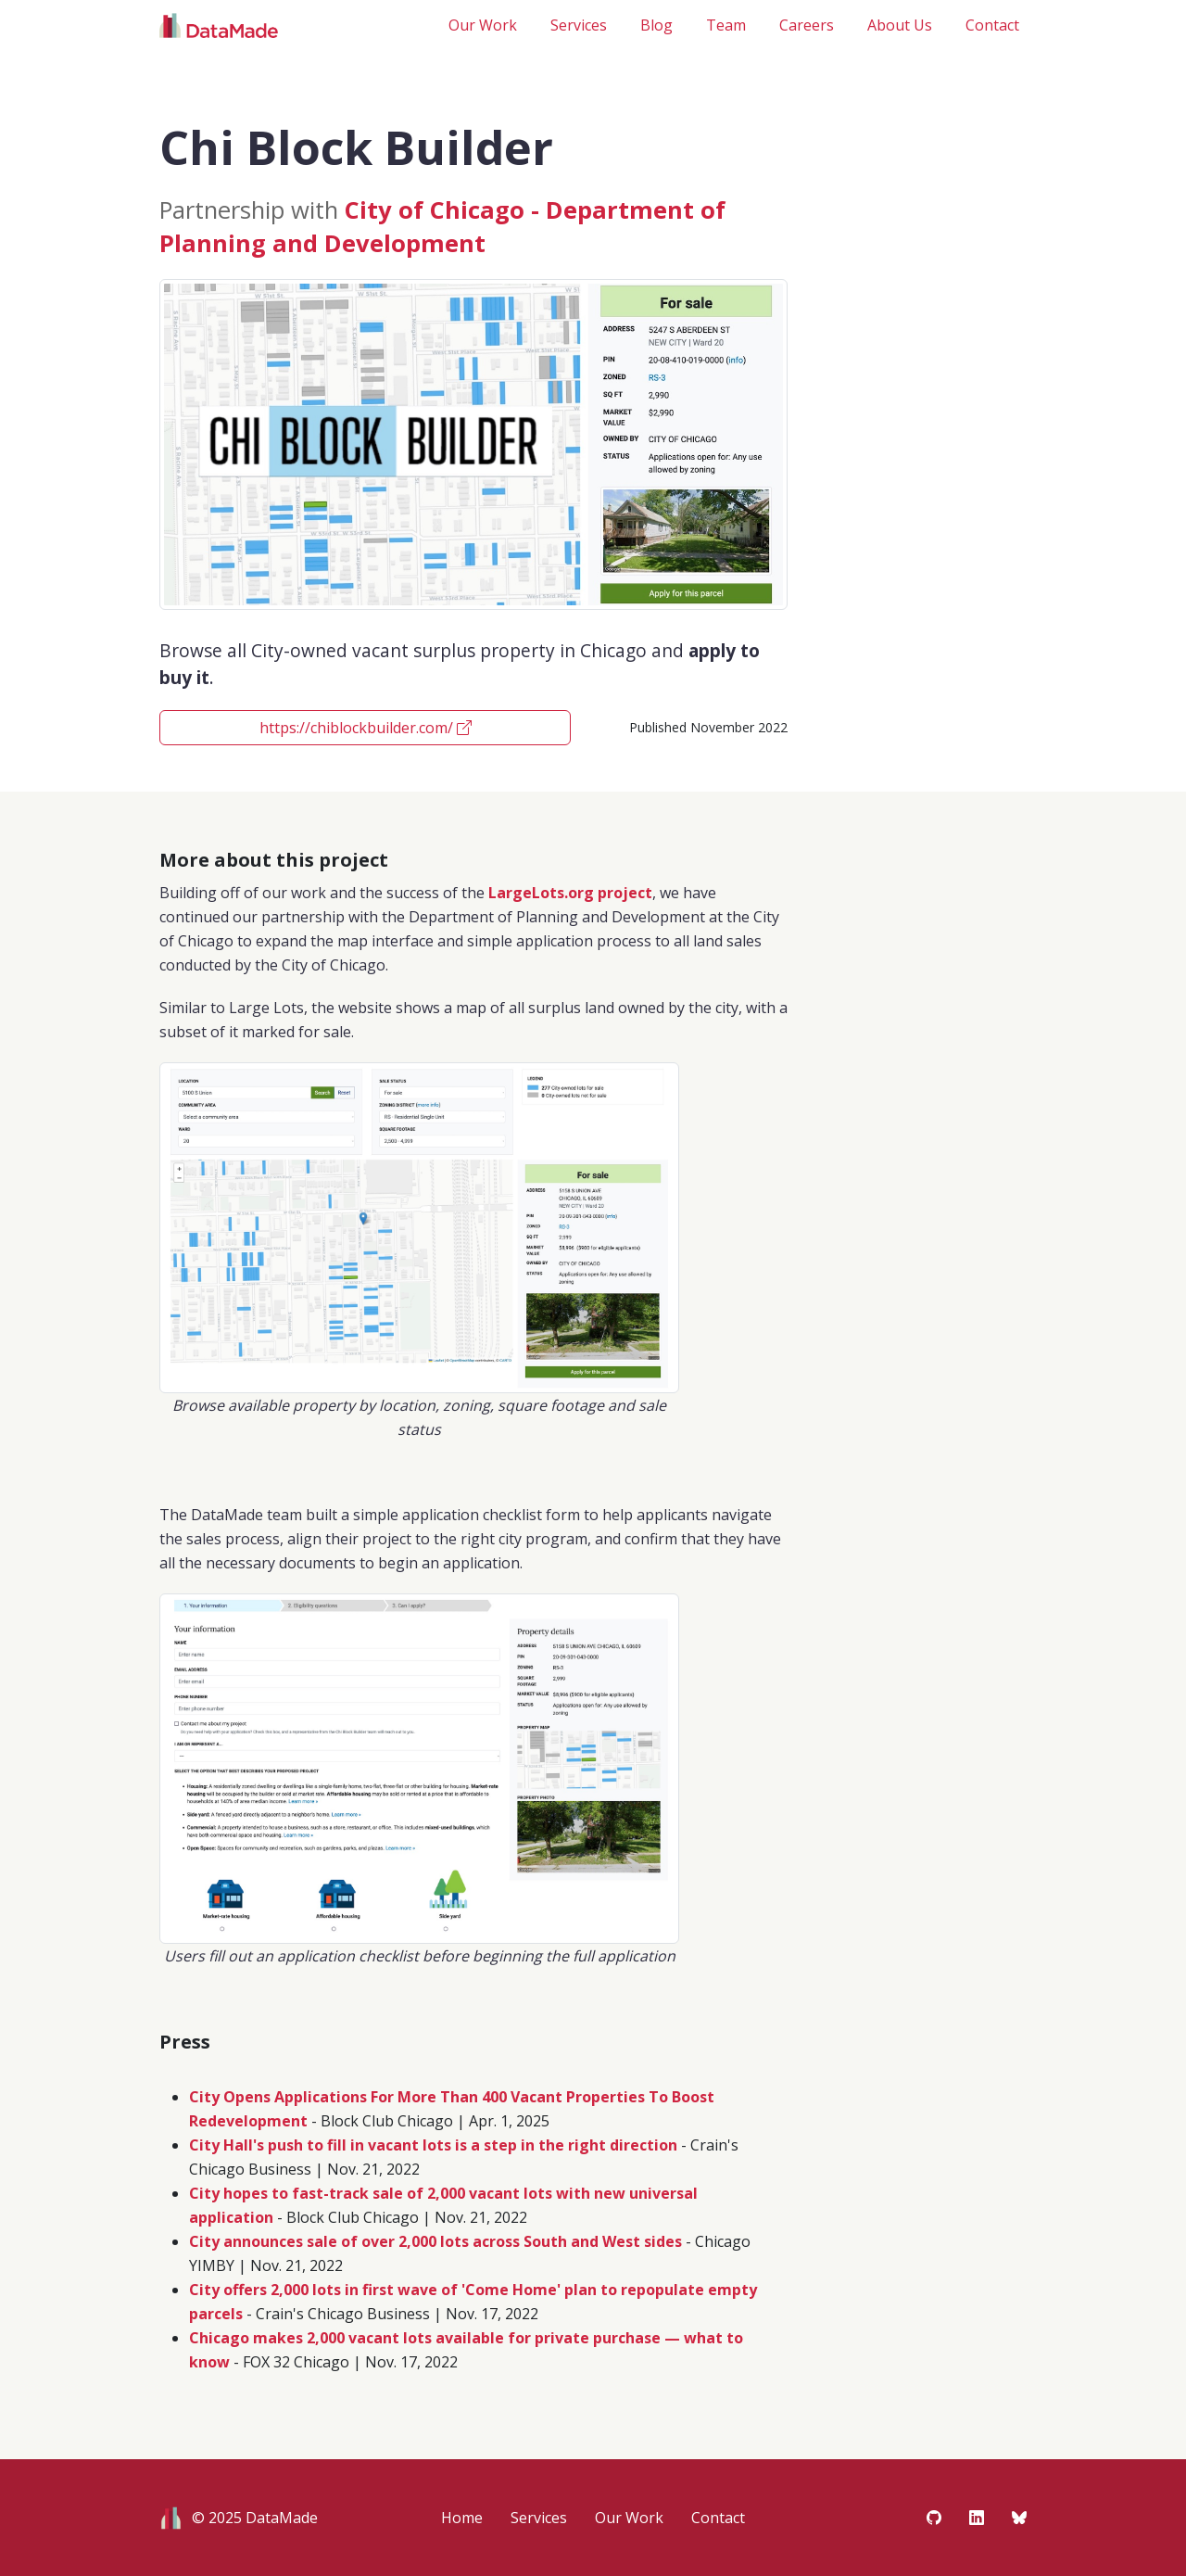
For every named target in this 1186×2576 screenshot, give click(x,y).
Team (726, 25)
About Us (899, 25)
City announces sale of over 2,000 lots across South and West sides (435, 2241)
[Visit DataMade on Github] (934, 2518)
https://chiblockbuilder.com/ (365, 727)
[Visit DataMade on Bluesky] (1019, 2518)
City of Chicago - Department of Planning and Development (442, 227)
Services (578, 25)
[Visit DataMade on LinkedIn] (976, 2518)
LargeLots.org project (570, 892)
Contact (992, 25)
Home (462, 2517)
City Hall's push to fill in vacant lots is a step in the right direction (433, 2145)
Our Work (482, 25)
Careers (806, 25)
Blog (656, 25)
